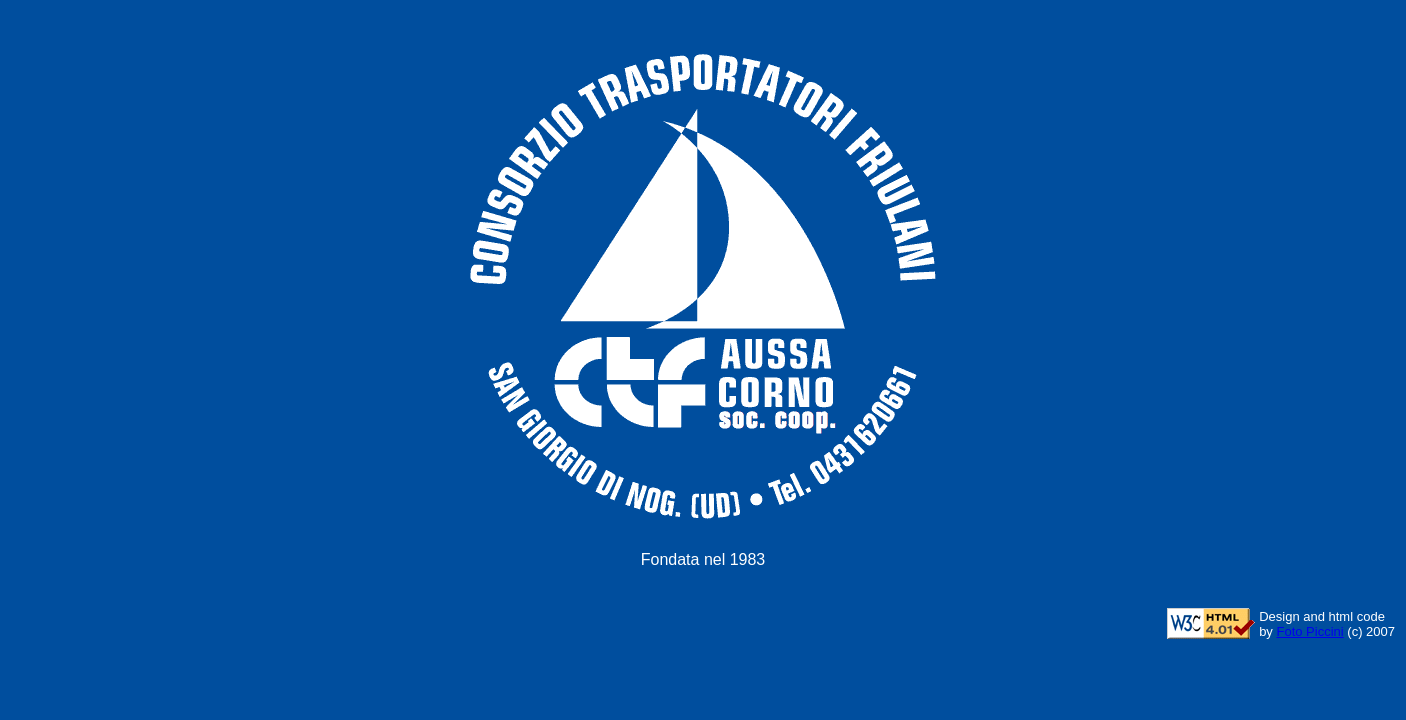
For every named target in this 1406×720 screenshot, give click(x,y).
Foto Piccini (1309, 631)
